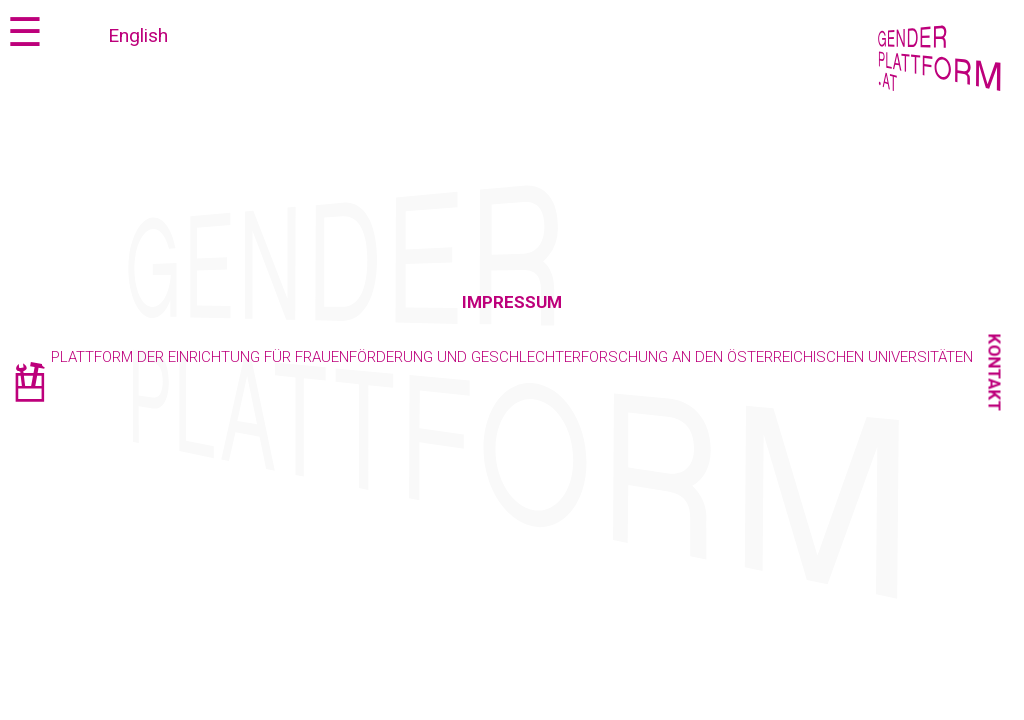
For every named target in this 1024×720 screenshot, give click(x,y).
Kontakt (995, 373)
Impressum (512, 302)
